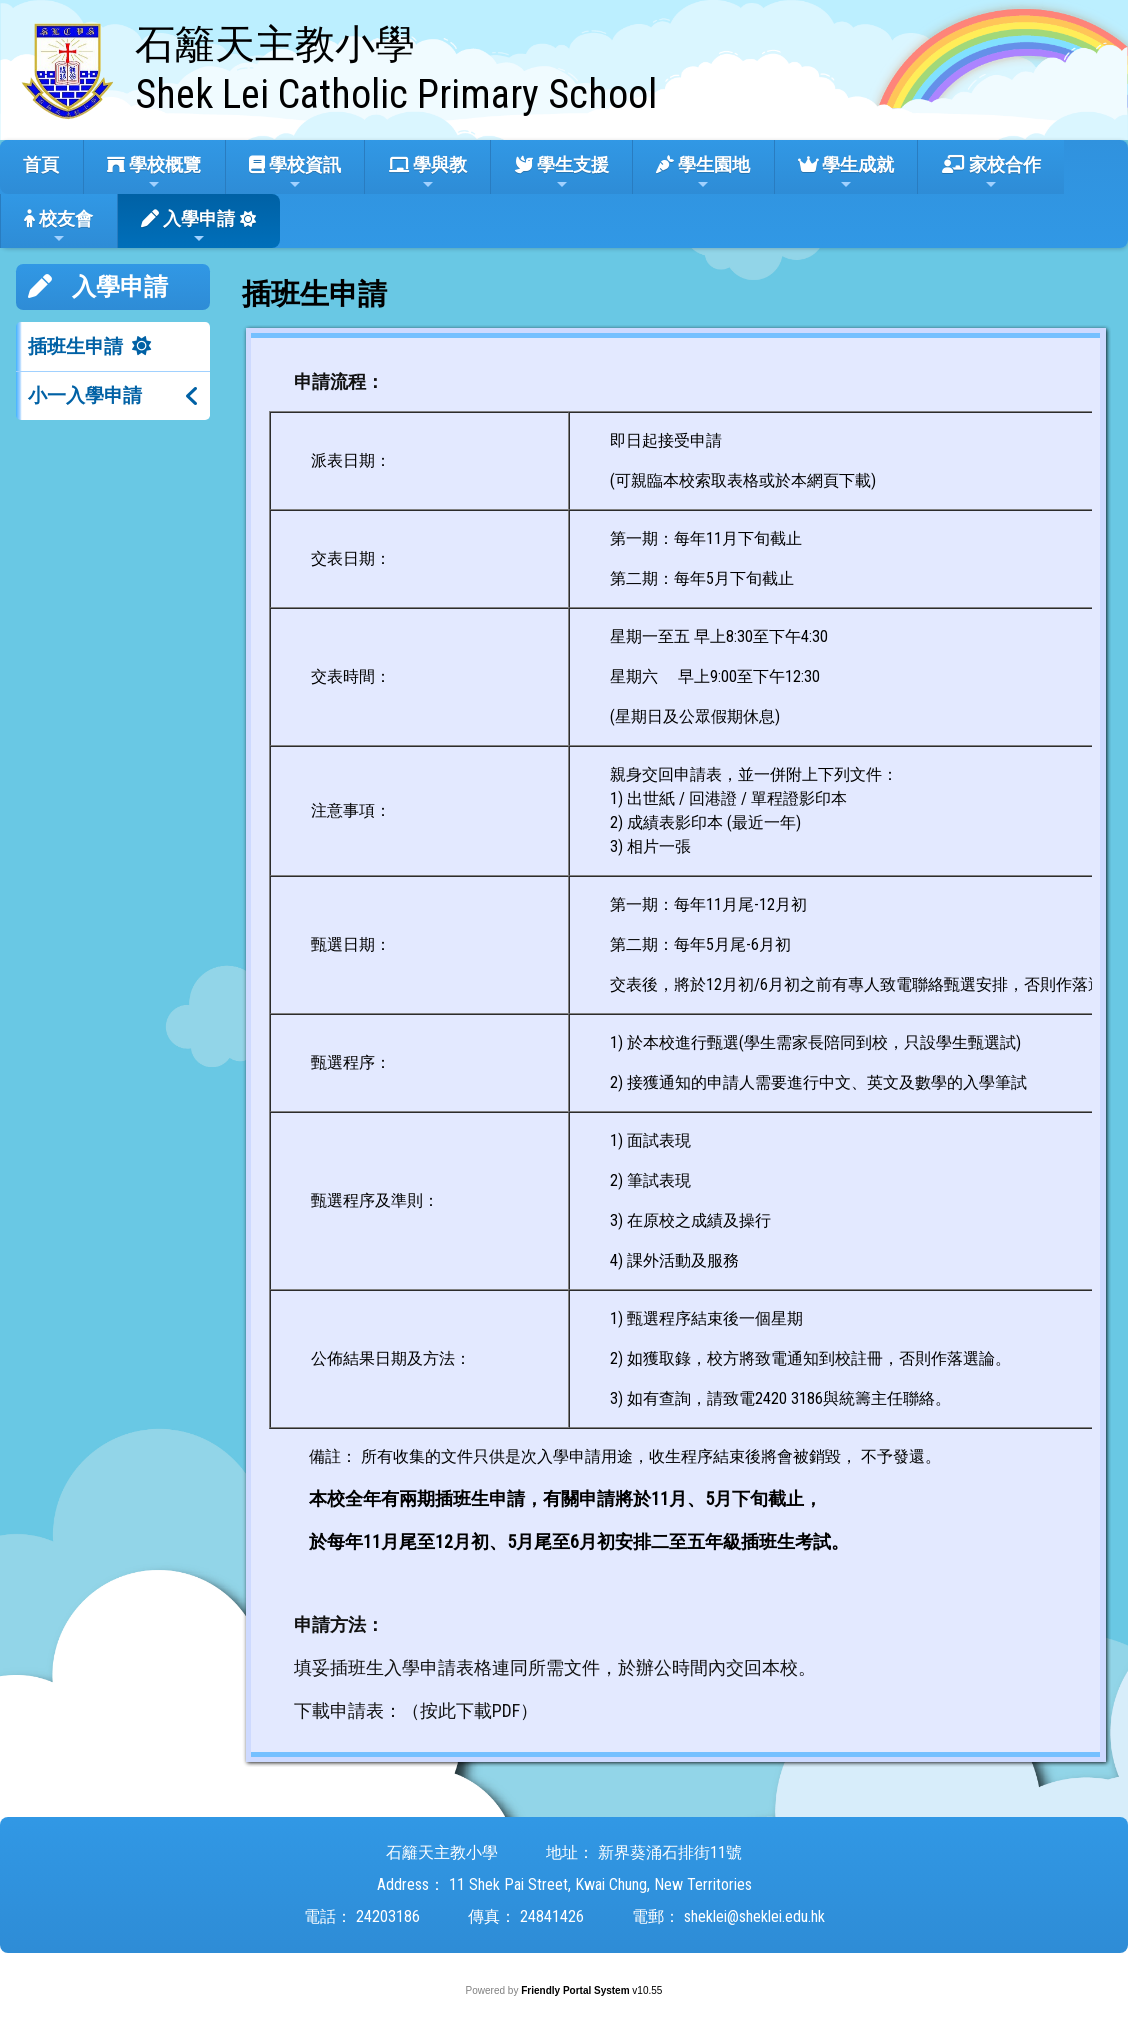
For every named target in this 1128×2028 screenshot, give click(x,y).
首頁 (41, 164)
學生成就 (846, 173)
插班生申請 (75, 346)
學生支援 (562, 173)
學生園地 (703, 173)
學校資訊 (295, 173)
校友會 (58, 227)
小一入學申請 (85, 395)
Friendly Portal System (576, 1990)
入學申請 (188, 227)
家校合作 (991, 173)
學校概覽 (154, 173)
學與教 (428, 173)
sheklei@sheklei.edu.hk (754, 1916)
